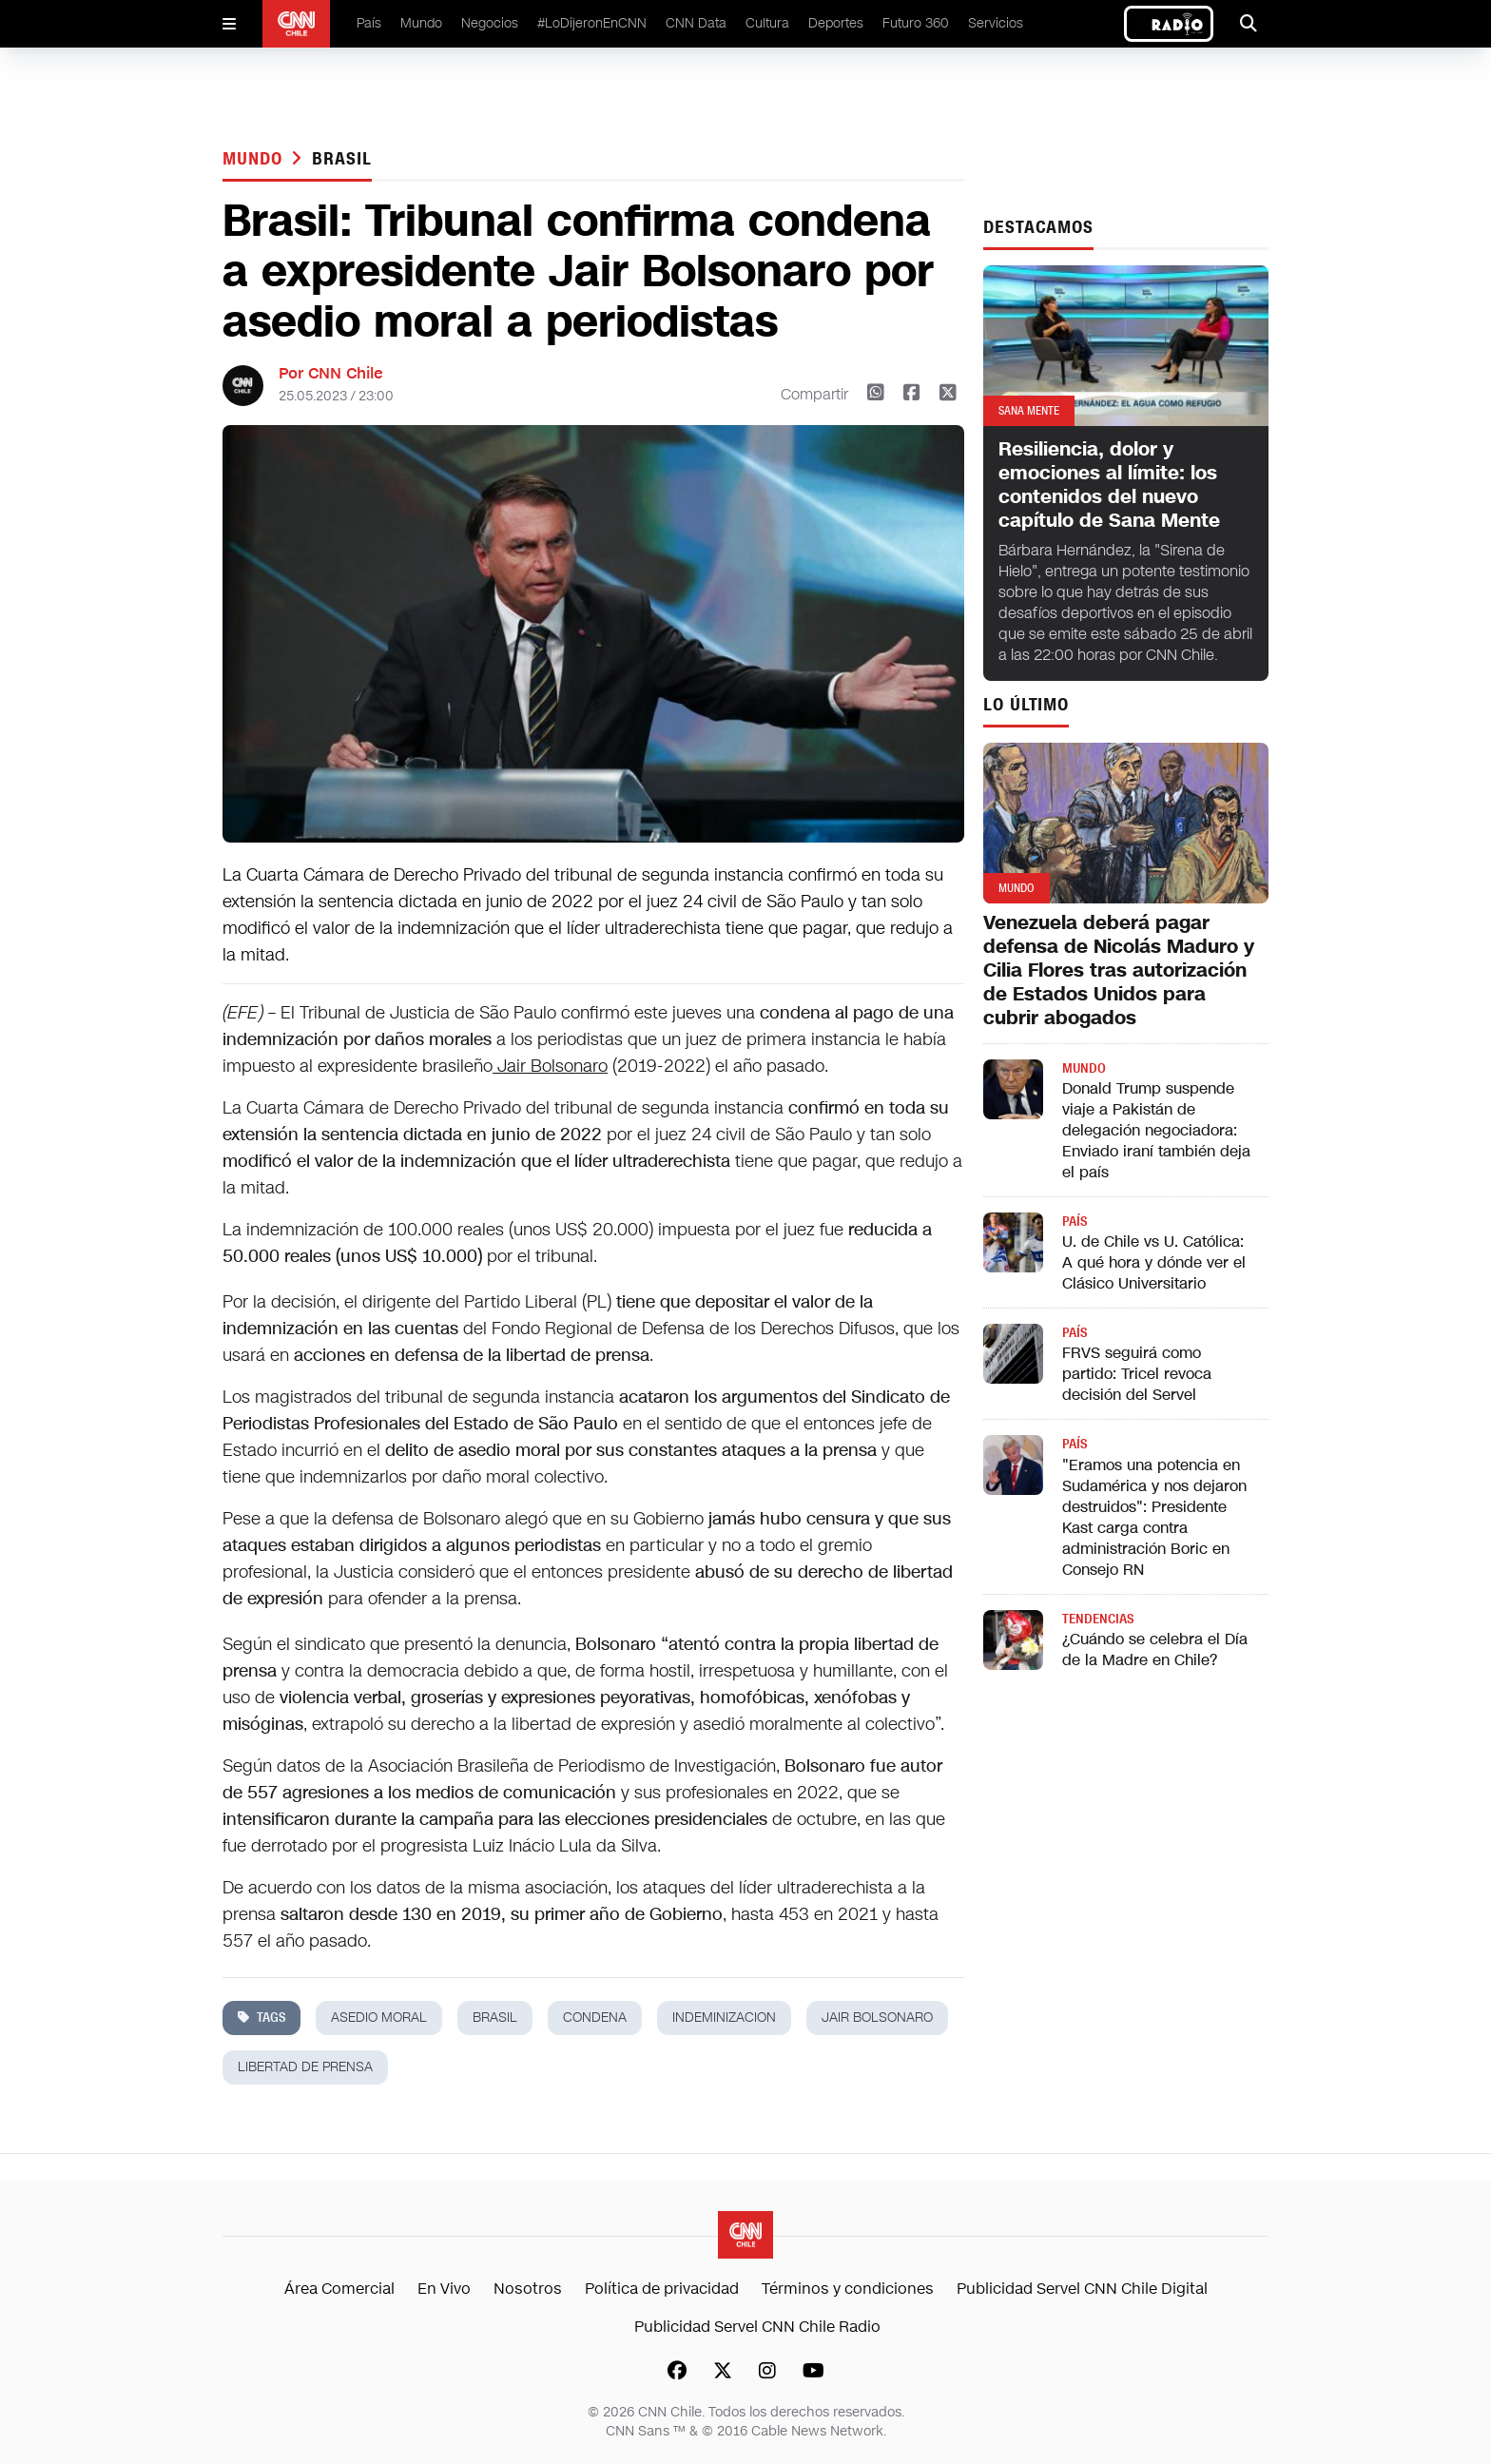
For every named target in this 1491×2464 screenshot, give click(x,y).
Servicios (995, 23)
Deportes (835, 23)
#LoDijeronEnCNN (592, 23)
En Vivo (444, 2288)
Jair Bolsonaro (550, 1066)
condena (595, 2017)
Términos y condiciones (848, 2288)
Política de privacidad (662, 2288)
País (369, 23)
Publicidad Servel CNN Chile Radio (757, 2327)
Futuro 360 (915, 23)
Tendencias (1097, 1619)
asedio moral (379, 2017)
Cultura (767, 23)
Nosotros (528, 2288)
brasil (341, 158)
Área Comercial (339, 2288)
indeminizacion (724, 2017)
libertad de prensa (305, 2067)
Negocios (489, 23)
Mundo (421, 23)
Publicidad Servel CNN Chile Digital (1082, 2288)
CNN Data (696, 23)
